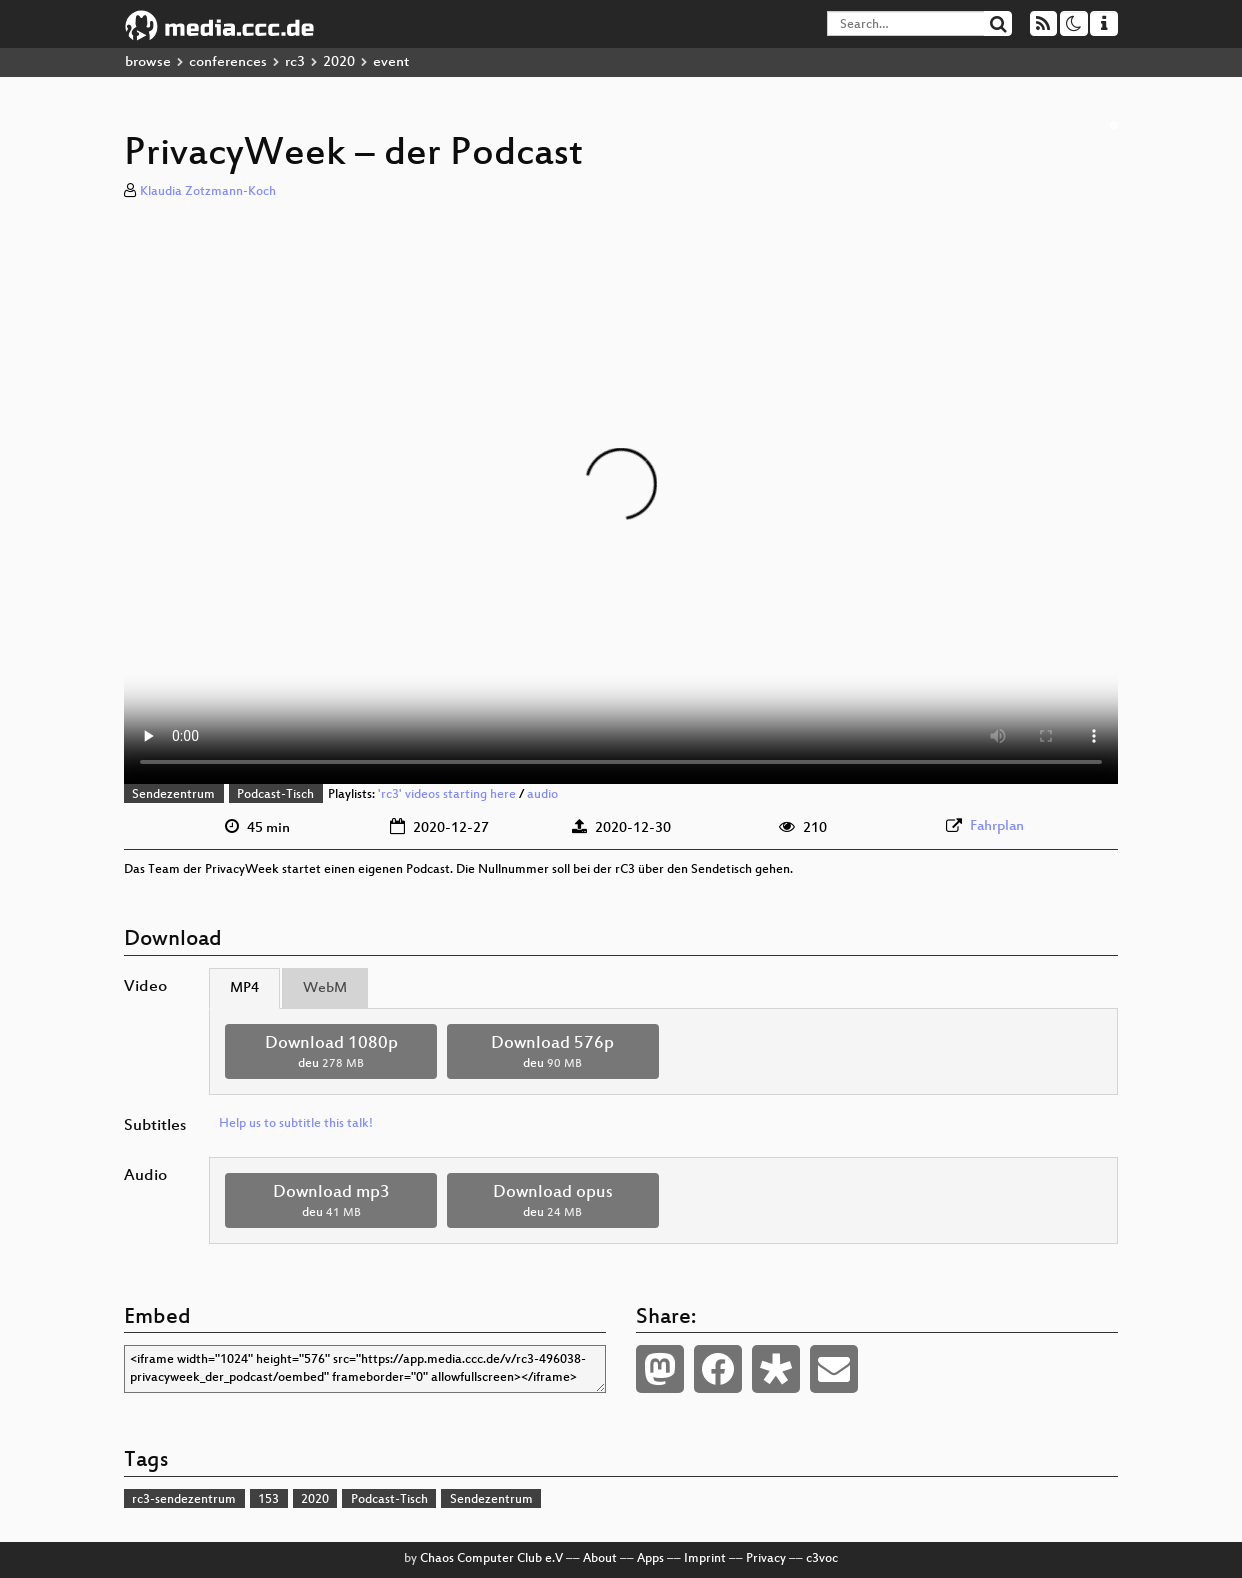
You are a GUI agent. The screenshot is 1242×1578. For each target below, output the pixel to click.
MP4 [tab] (244, 988)
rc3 (295, 62)
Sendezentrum (173, 795)
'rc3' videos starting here (447, 795)
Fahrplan (997, 826)
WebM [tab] (325, 988)
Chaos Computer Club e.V (491, 1559)
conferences (228, 62)
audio (542, 795)
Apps (650, 1559)
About (600, 1559)
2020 (339, 62)
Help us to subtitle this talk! (296, 1124)
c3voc (822, 1559)
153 (268, 1500)
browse (148, 62)
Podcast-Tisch (275, 795)
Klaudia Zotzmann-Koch (208, 192)
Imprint (705, 1559)
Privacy (766, 1559)
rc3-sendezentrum (184, 1500)
